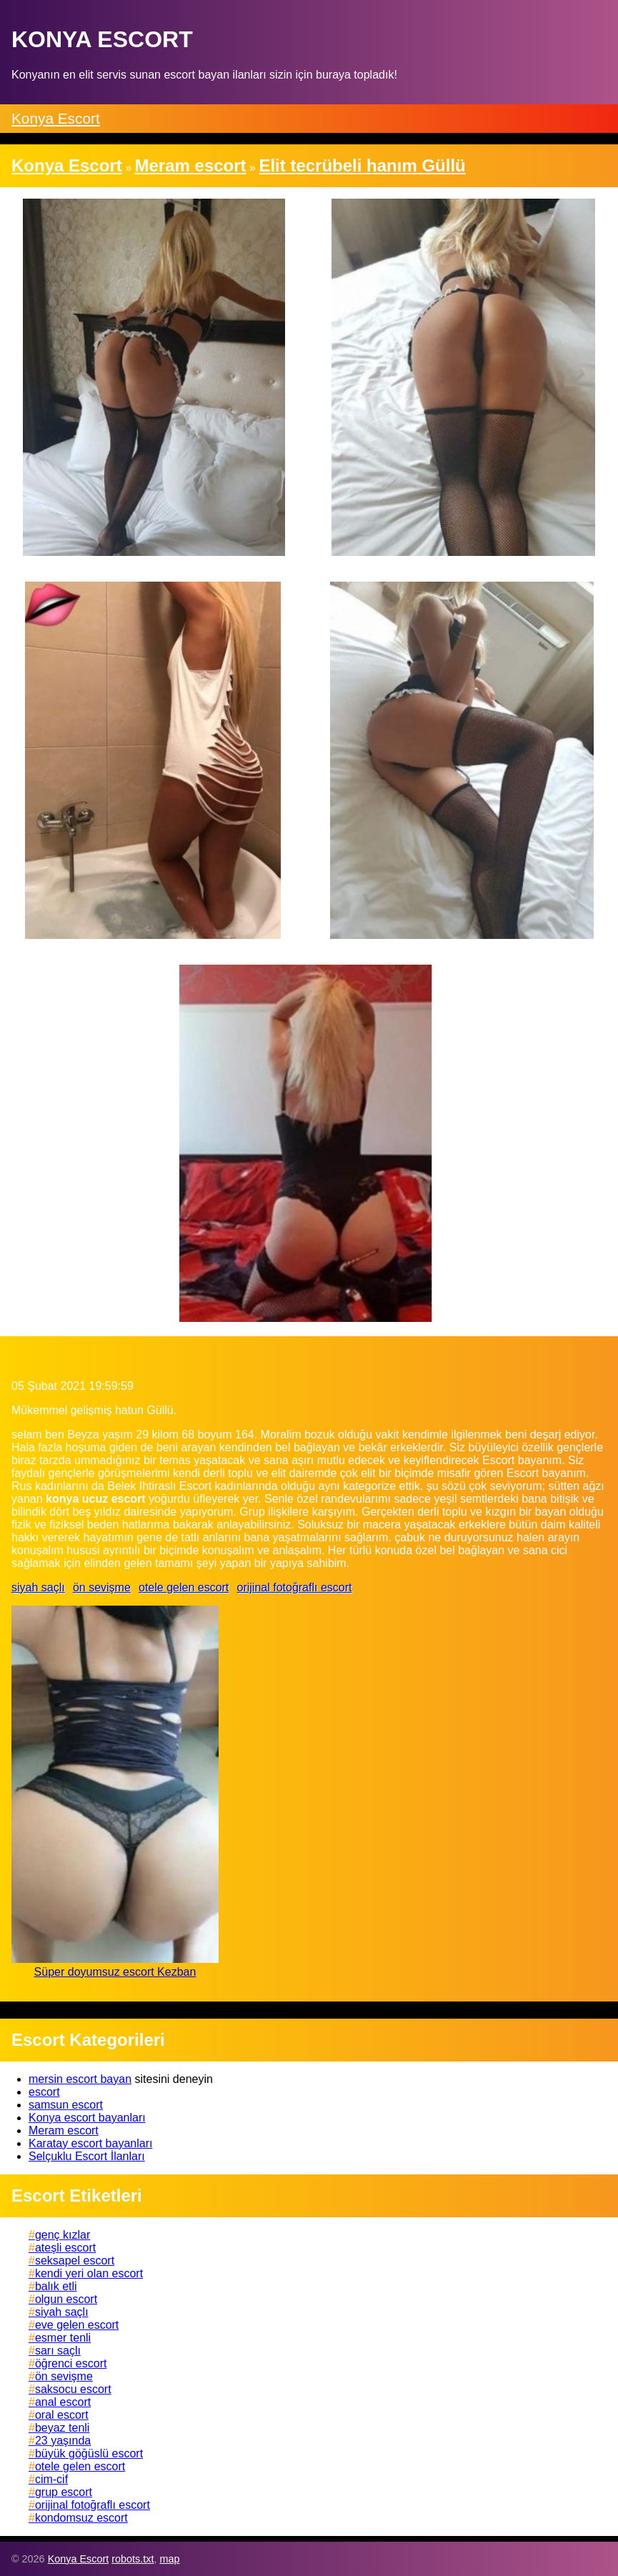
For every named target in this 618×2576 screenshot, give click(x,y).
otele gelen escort (184, 1587)
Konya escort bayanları (87, 2118)
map (169, 2559)
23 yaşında (63, 2441)
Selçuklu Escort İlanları (87, 2156)
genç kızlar (62, 2235)
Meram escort (64, 2130)
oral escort (62, 2415)
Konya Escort (55, 118)
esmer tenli (63, 2338)
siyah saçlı (38, 1587)
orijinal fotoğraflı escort (294, 1587)
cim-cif (51, 2479)
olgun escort (66, 2299)
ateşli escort (65, 2248)
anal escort (63, 2402)
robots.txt (132, 2559)
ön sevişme (102, 1587)
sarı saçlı (58, 2350)
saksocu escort (73, 2389)
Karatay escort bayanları (90, 2143)
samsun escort (66, 2105)
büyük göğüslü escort (89, 2453)
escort (44, 2092)
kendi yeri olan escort (89, 2273)
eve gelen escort (77, 2325)
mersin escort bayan (80, 2079)
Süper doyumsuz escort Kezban (115, 1972)
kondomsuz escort (81, 2518)
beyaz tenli (62, 2428)
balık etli (56, 2286)
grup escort (63, 2492)
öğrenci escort (71, 2363)
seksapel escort (74, 2260)
